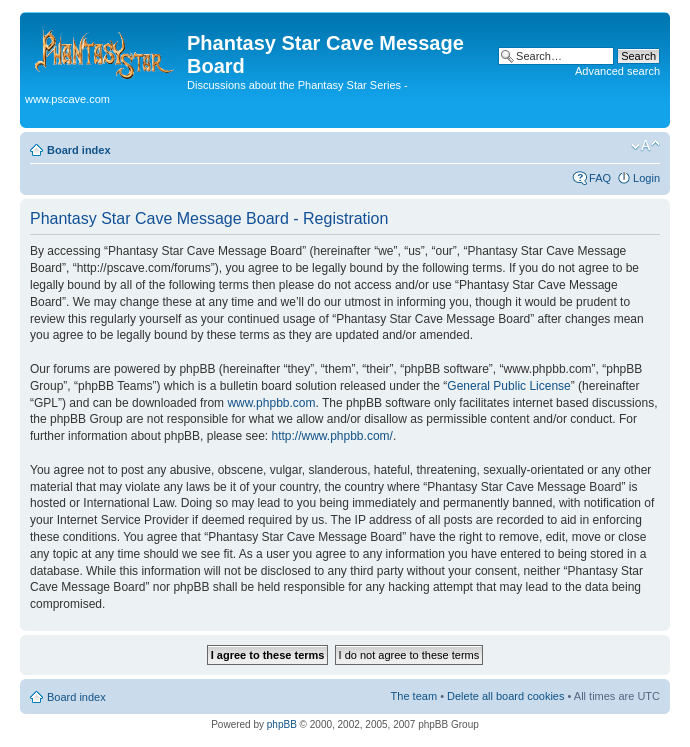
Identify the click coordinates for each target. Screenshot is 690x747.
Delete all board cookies (505, 696)
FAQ (600, 178)
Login (646, 178)
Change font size (645, 146)
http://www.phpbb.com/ (331, 436)
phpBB (282, 724)
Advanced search (617, 71)
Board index (79, 150)
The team (414, 696)
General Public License (508, 386)
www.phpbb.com (271, 403)
